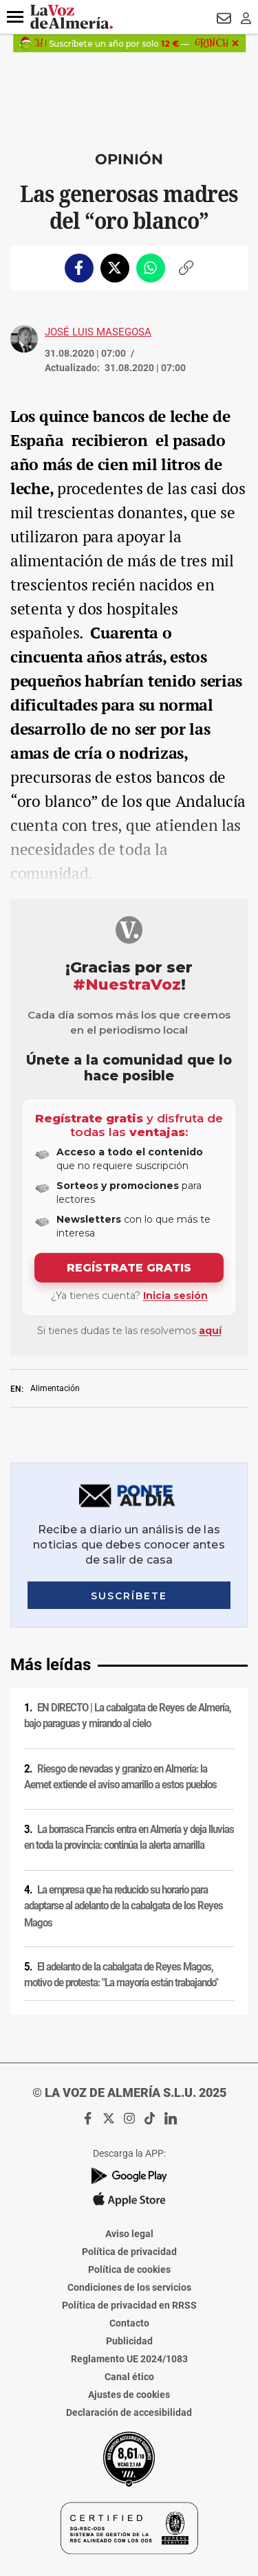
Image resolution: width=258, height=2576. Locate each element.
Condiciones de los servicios (129, 2287)
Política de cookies (129, 2269)
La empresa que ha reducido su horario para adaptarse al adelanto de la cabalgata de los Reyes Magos (123, 1906)
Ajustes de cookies (129, 2394)
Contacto (129, 2323)
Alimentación (55, 1388)
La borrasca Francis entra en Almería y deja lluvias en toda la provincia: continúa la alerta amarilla (129, 1837)
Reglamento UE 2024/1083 (129, 2358)
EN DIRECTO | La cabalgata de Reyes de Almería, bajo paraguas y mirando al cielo (127, 1716)
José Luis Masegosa (98, 332)
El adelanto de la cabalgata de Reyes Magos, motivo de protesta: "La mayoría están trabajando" (121, 1975)
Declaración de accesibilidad (129, 2412)
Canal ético (129, 2376)
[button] (15, 17)
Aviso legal (129, 2233)
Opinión (129, 159)
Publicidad (129, 2340)
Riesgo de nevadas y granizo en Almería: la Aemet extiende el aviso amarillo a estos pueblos (120, 1777)
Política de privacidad (129, 2251)
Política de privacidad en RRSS (129, 2305)
